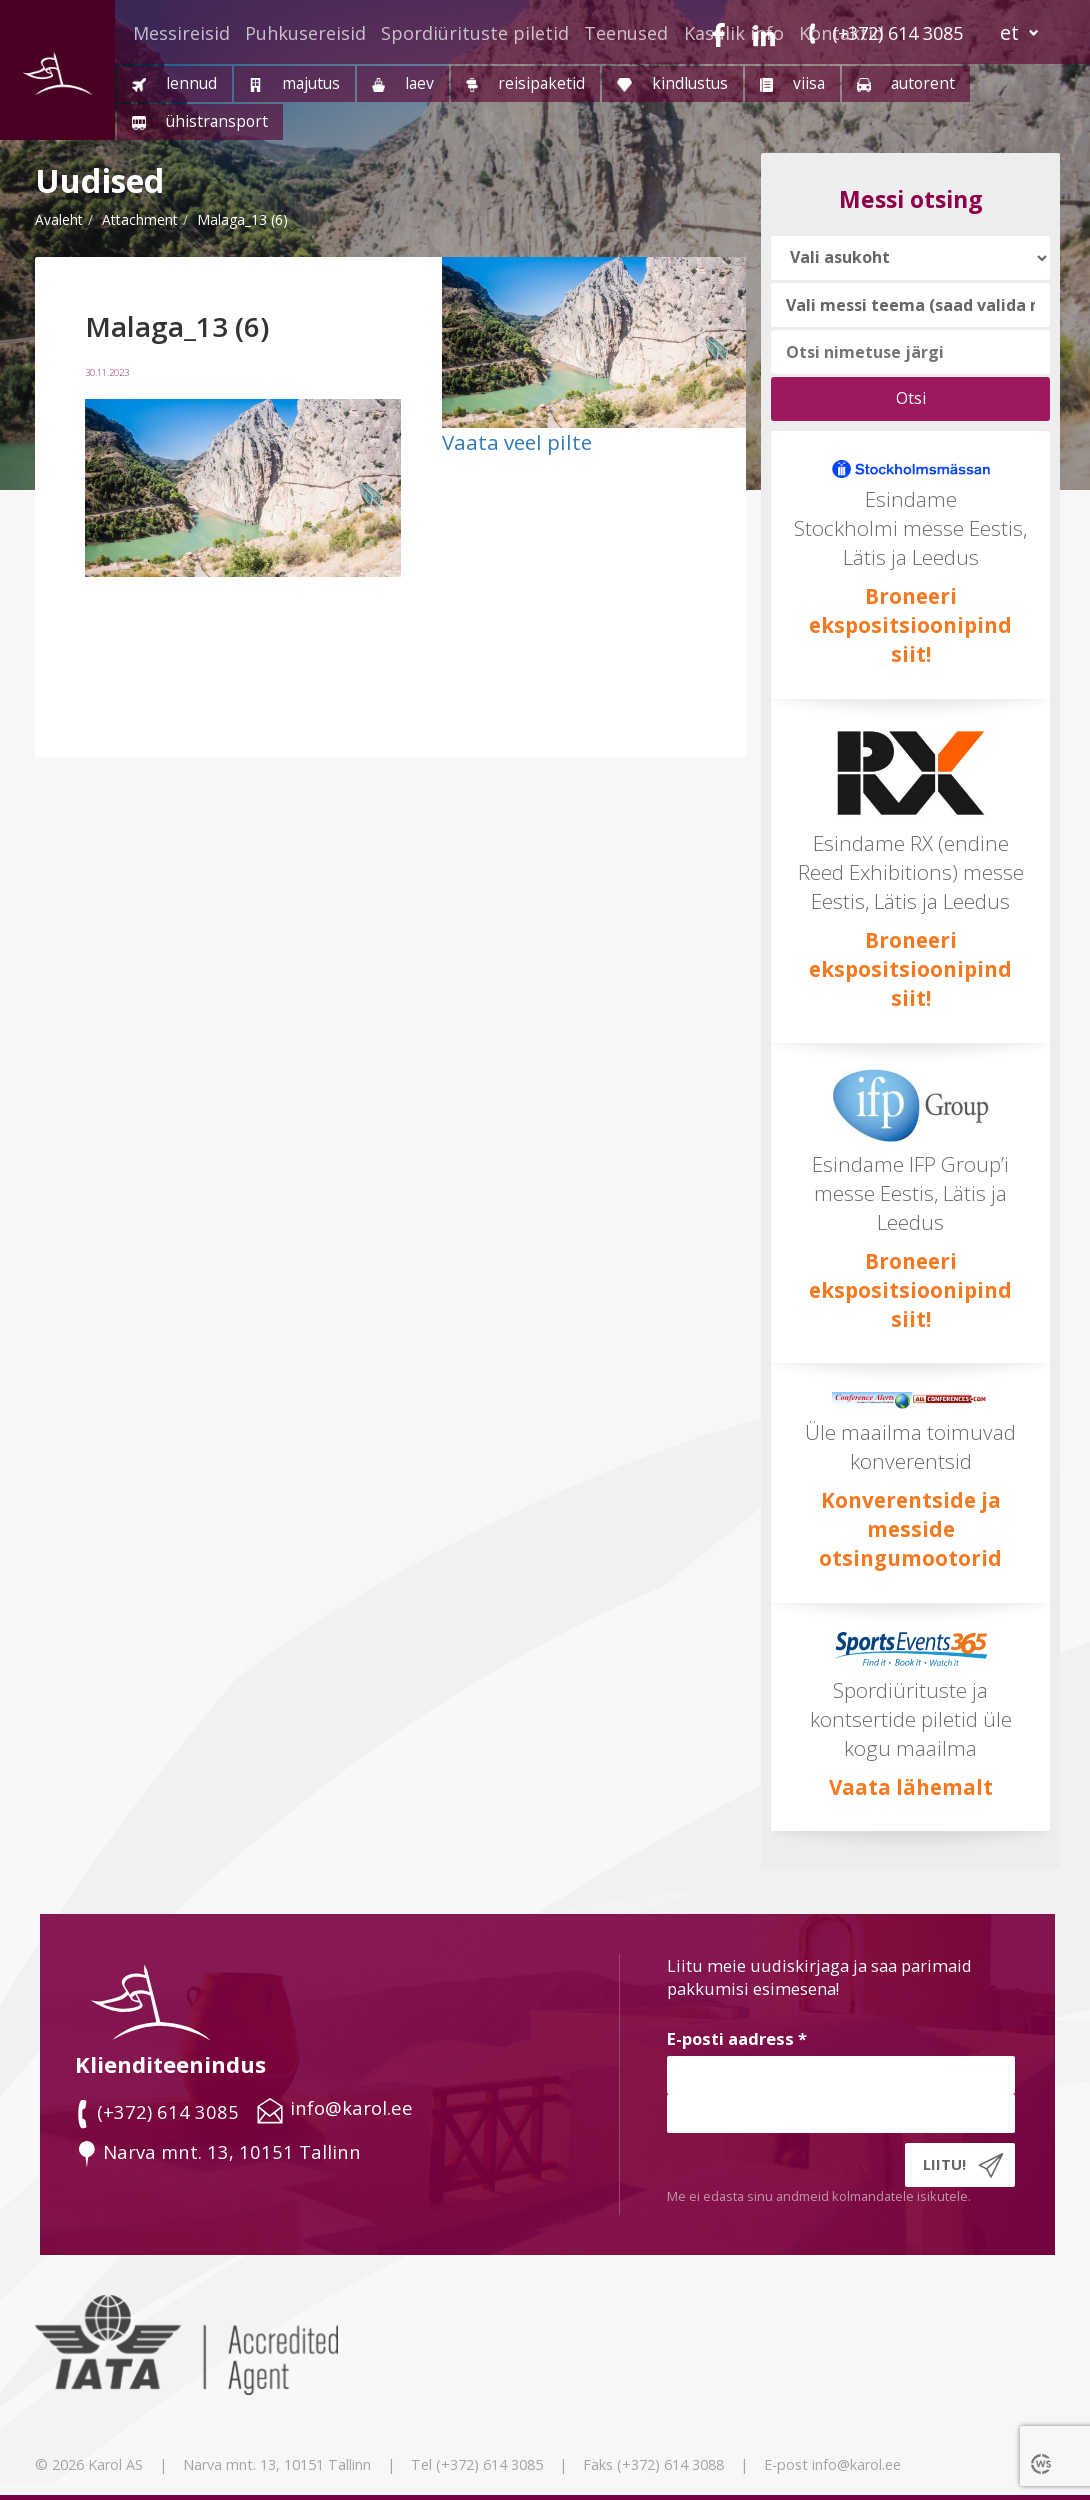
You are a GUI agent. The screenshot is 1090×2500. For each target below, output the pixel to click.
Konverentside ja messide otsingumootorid (910, 1529)
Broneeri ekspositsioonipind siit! (910, 625)
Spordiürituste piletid (475, 33)
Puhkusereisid (305, 33)
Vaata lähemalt (911, 1787)
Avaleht (59, 219)
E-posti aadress (737, 2038)
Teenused (626, 33)
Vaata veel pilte (517, 442)
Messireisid (181, 33)
